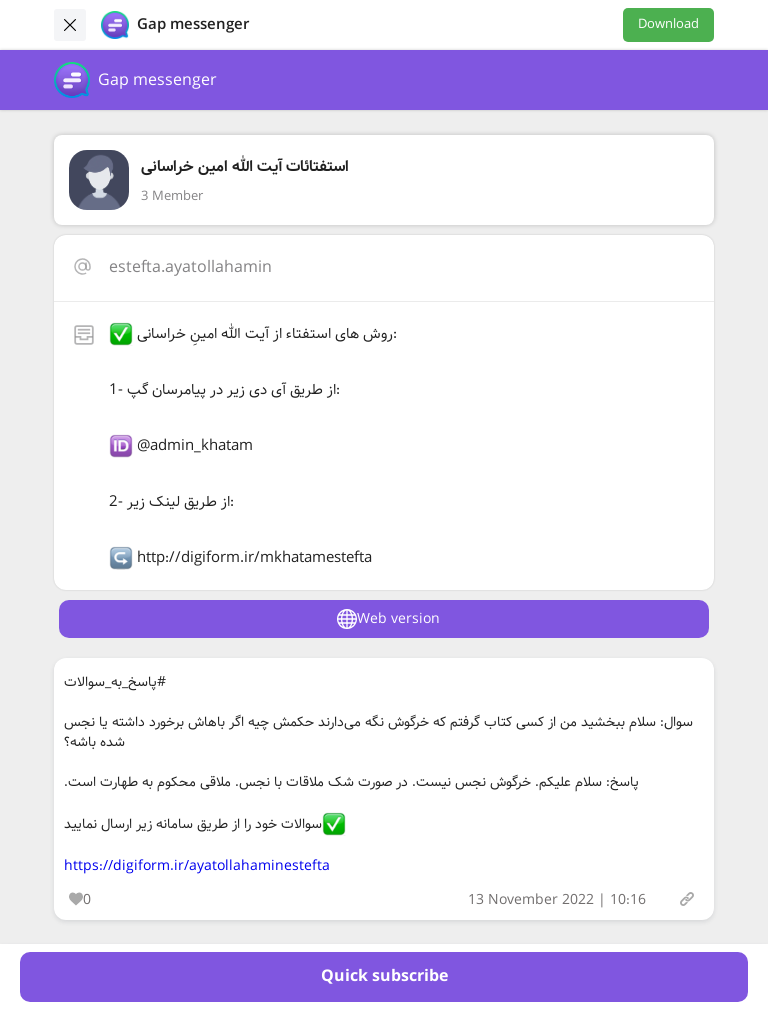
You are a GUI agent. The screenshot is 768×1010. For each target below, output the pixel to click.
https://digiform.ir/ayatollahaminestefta (197, 866)
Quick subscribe (384, 976)
